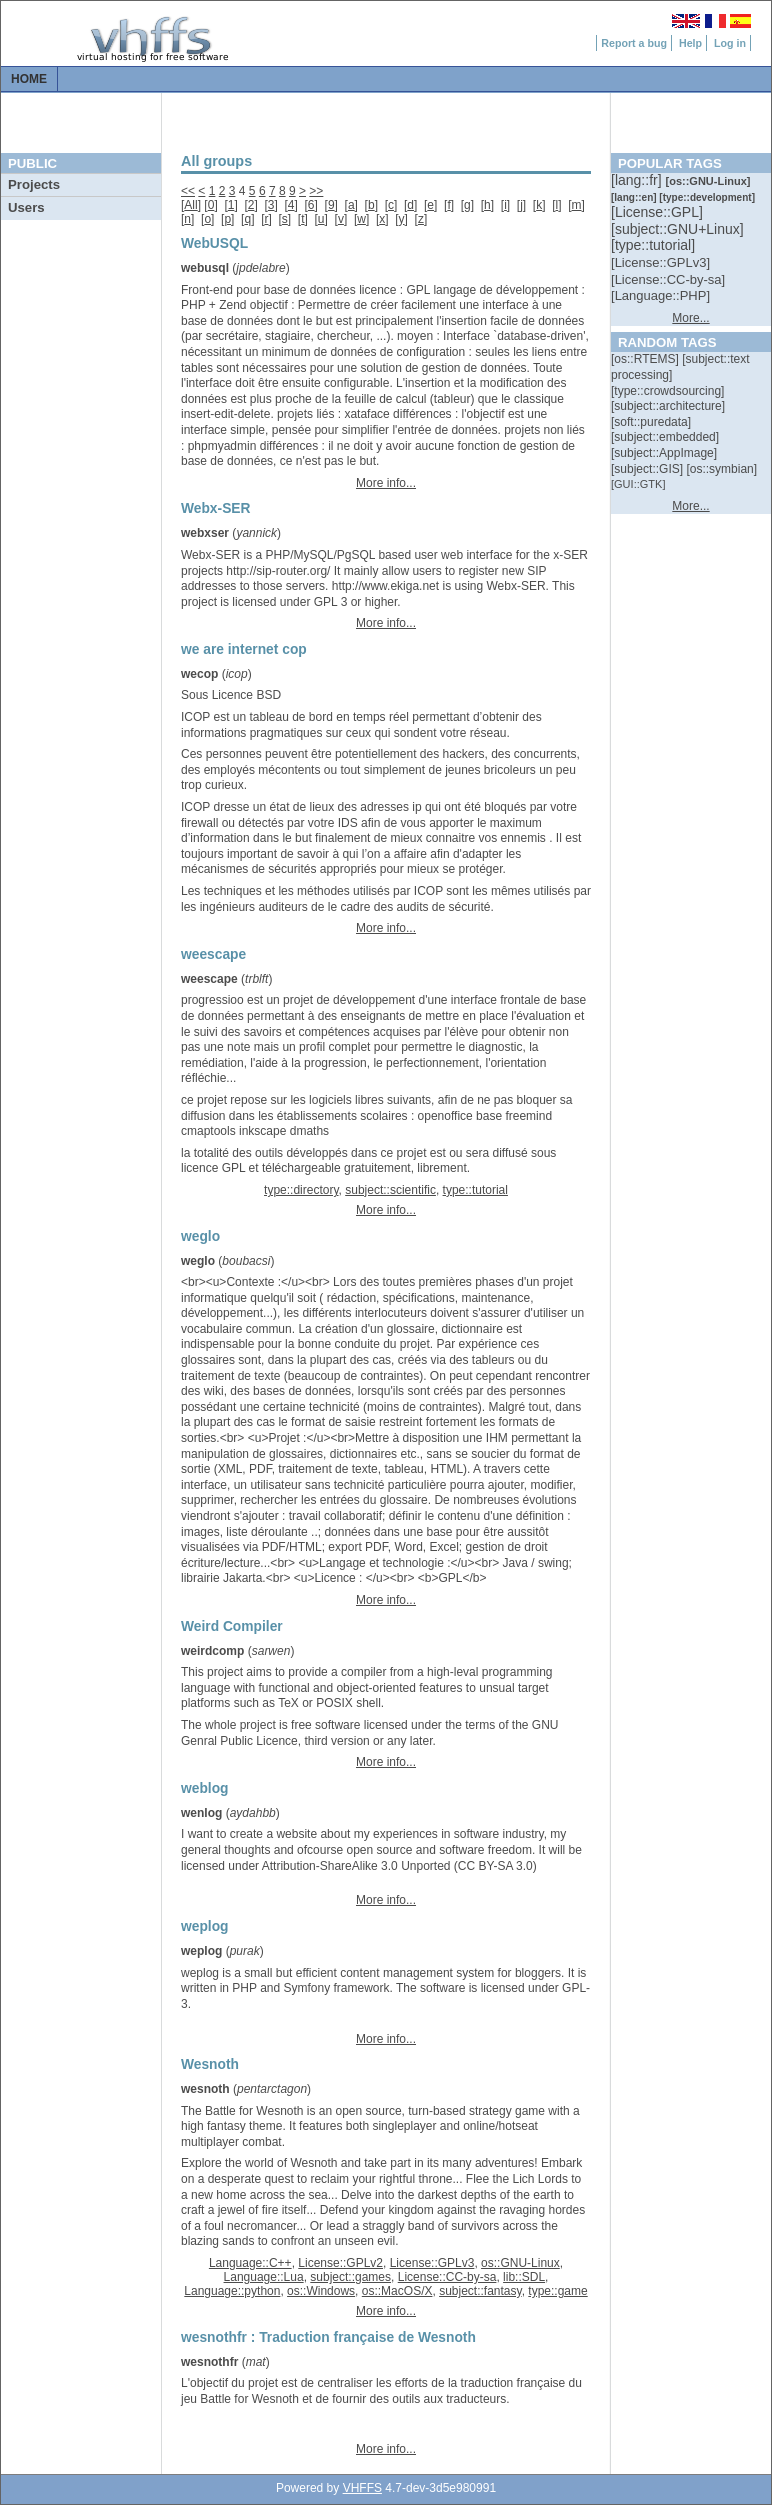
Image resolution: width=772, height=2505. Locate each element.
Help (690, 43)
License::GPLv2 (340, 2263)
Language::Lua (264, 2277)
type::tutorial (475, 1190)
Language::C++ (250, 2263)
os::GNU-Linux (520, 2263)
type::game (557, 2291)
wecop (199, 674)
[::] (638, 180)
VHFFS (362, 2488)
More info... (386, 483)
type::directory (301, 1190)
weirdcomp (212, 1651)
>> (316, 191)
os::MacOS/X (397, 2291)
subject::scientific (390, 1190)
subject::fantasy (480, 2291)
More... (690, 318)
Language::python (232, 2291)
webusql (205, 268)
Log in (730, 43)
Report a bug (634, 43)
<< (188, 191)
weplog (201, 1951)
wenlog (201, 1813)
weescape (209, 979)
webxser (205, 533)
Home (29, 79)
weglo (198, 1261)
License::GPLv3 (432, 2263)
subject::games (350, 2277)
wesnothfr (209, 2362)
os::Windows (321, 2291)
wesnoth (205, 2089)
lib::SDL (524, 2277)
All (190, 205)
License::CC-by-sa (447, 2277)
